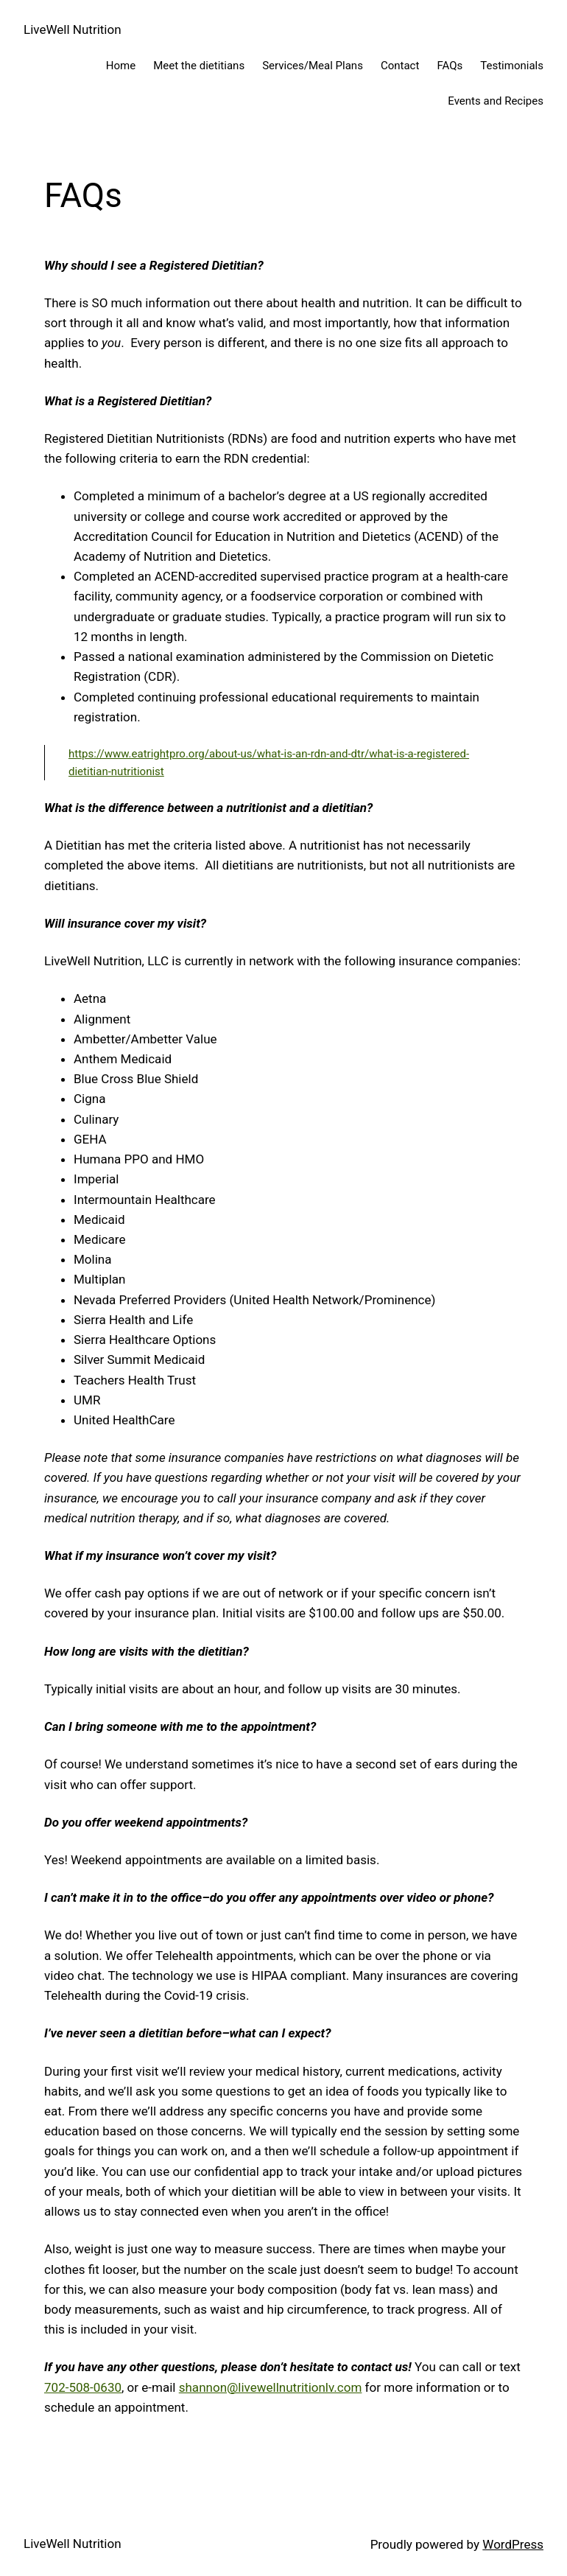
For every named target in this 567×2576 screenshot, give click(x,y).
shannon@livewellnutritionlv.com (270, 2387)
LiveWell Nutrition (73, 29)
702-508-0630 (83, 2387)
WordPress (512, 2544)
